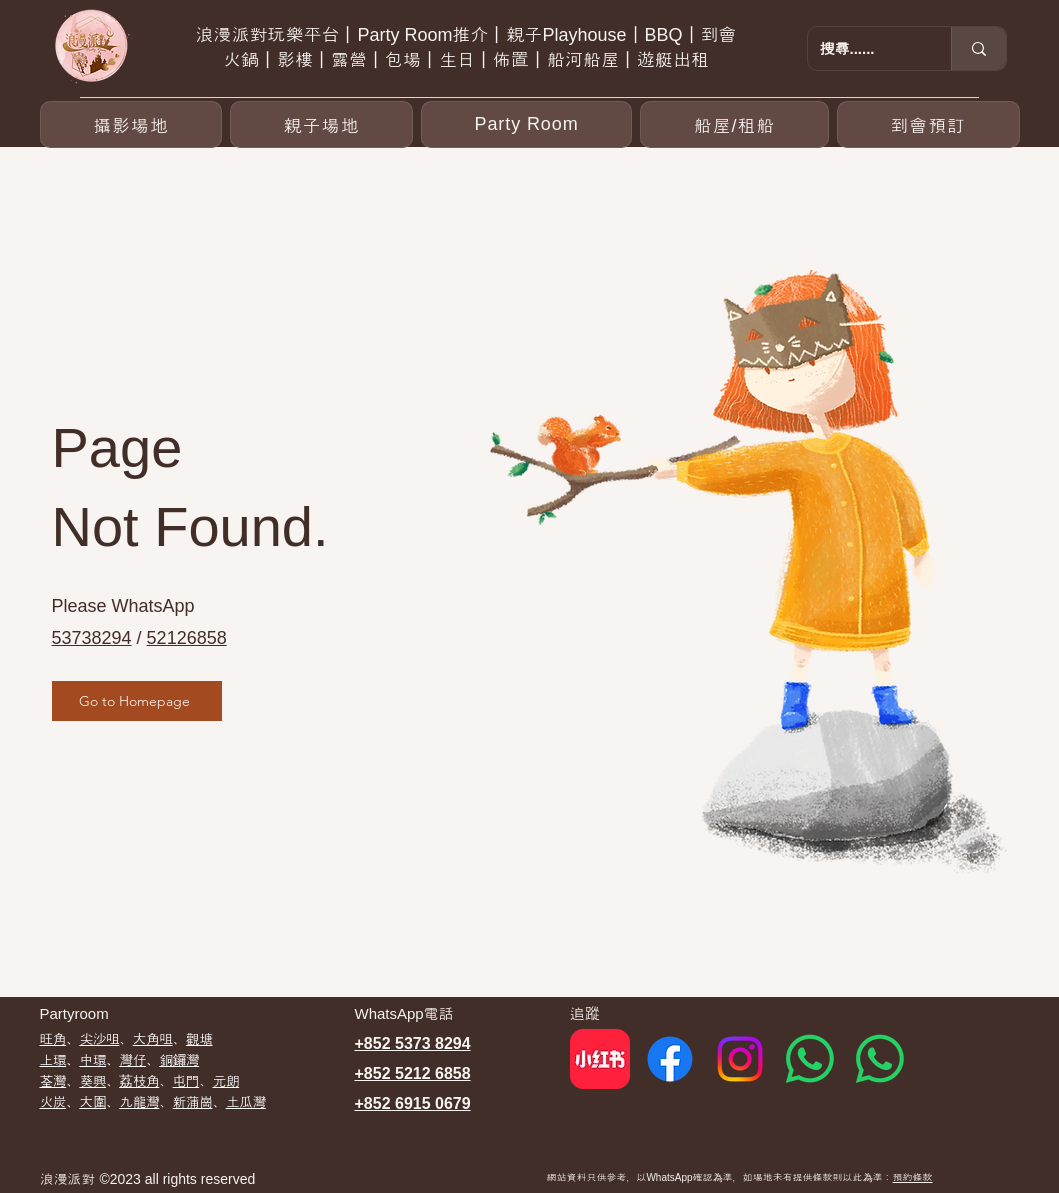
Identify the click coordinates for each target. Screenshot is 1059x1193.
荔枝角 (139, 1081)
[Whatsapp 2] (880, 1059)
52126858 (187, 638)
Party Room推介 (422, 35)
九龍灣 (139, 1102)
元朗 (225, 1081)
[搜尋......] (864, 48)
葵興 (92, 1081)
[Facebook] (670, 1059)
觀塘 (199, 1039)
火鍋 (241, 60)
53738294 (92, 638)
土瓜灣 (246, 1102)
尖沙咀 (99, 1039)
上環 (53, 1060)
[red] (600, 1059)
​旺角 (53, 1039)
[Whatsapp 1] (810, 1059)
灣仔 (132, 1060)
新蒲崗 (193, 1102)
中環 (92, 1060)
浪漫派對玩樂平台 (267, 35)
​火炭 (53, 1102)
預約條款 (913, 1177)
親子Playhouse (566, 35)
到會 (719, 35)
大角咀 (153, 1039)
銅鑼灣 (179, 1060)
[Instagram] (740, 1059)
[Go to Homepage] (137, 701)
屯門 (186, 1081)
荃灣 (53, 1081)
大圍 (92, 1102)
